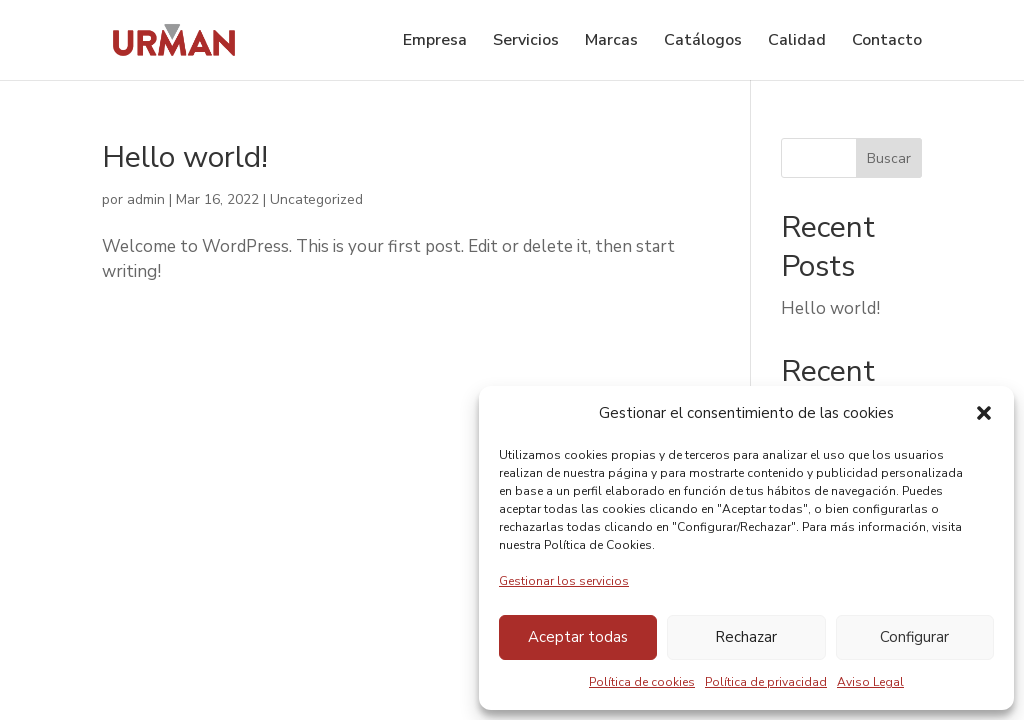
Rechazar (746, 637)
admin (146, 199)
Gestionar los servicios (564, 581)
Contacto (887, 42)
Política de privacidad (766, 682)
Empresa (435, 42)
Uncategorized (316, 199)
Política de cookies (642, 682)
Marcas (611, 42)
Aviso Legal (870, 682)
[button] (984, 413)
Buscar (889, 158)
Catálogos (703, 42)
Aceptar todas (578, 637)
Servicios (526, 42)
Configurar (914, 637)
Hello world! (185, 157)
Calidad (797, 42)
